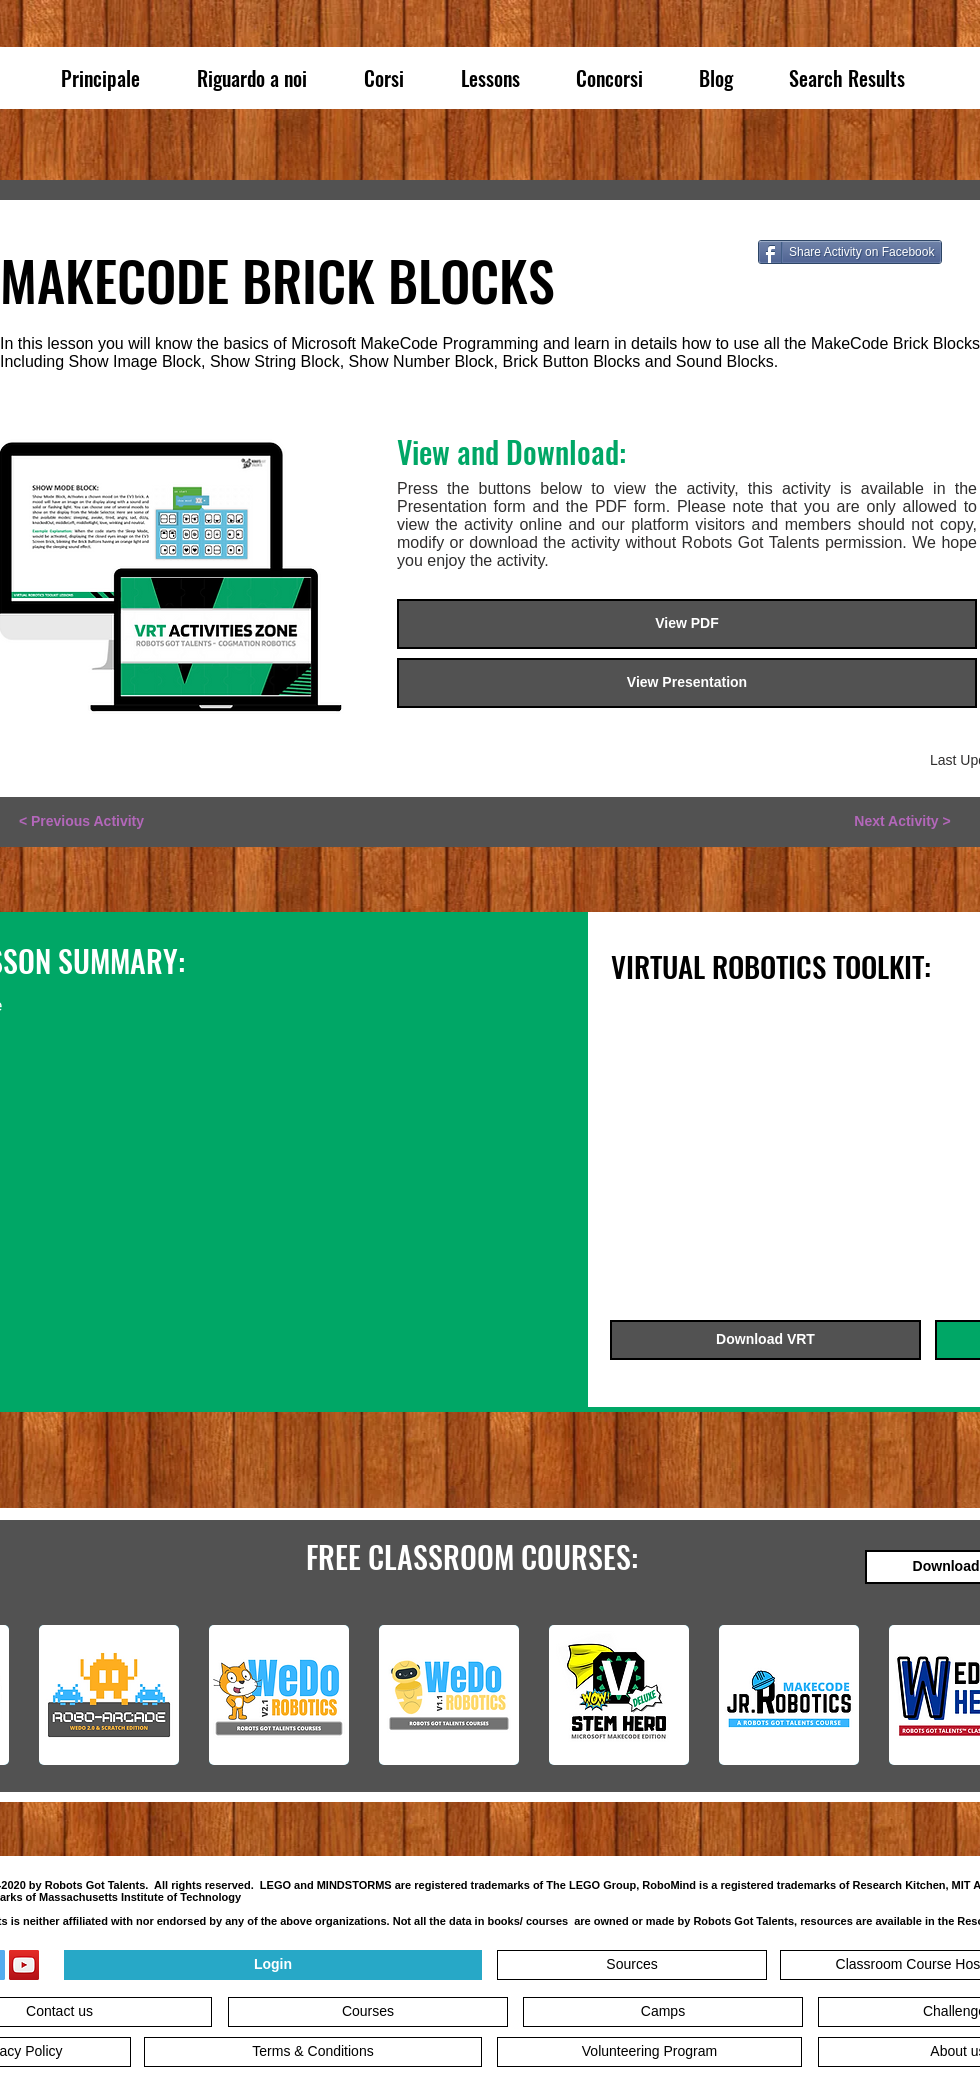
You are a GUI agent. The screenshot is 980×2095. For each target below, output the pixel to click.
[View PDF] (687, 624)
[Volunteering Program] (649, 2052)
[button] (878, 412)
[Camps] (663, 2012)
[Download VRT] (765, 1340)
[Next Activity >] (902, 822)
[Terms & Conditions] (313, 2052)
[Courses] (368, 2012)
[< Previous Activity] (81, 822)
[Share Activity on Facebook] (850, 252)
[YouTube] (24, 1965)
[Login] (273, 1965)
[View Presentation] (687, 683)
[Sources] (632, 1965)
